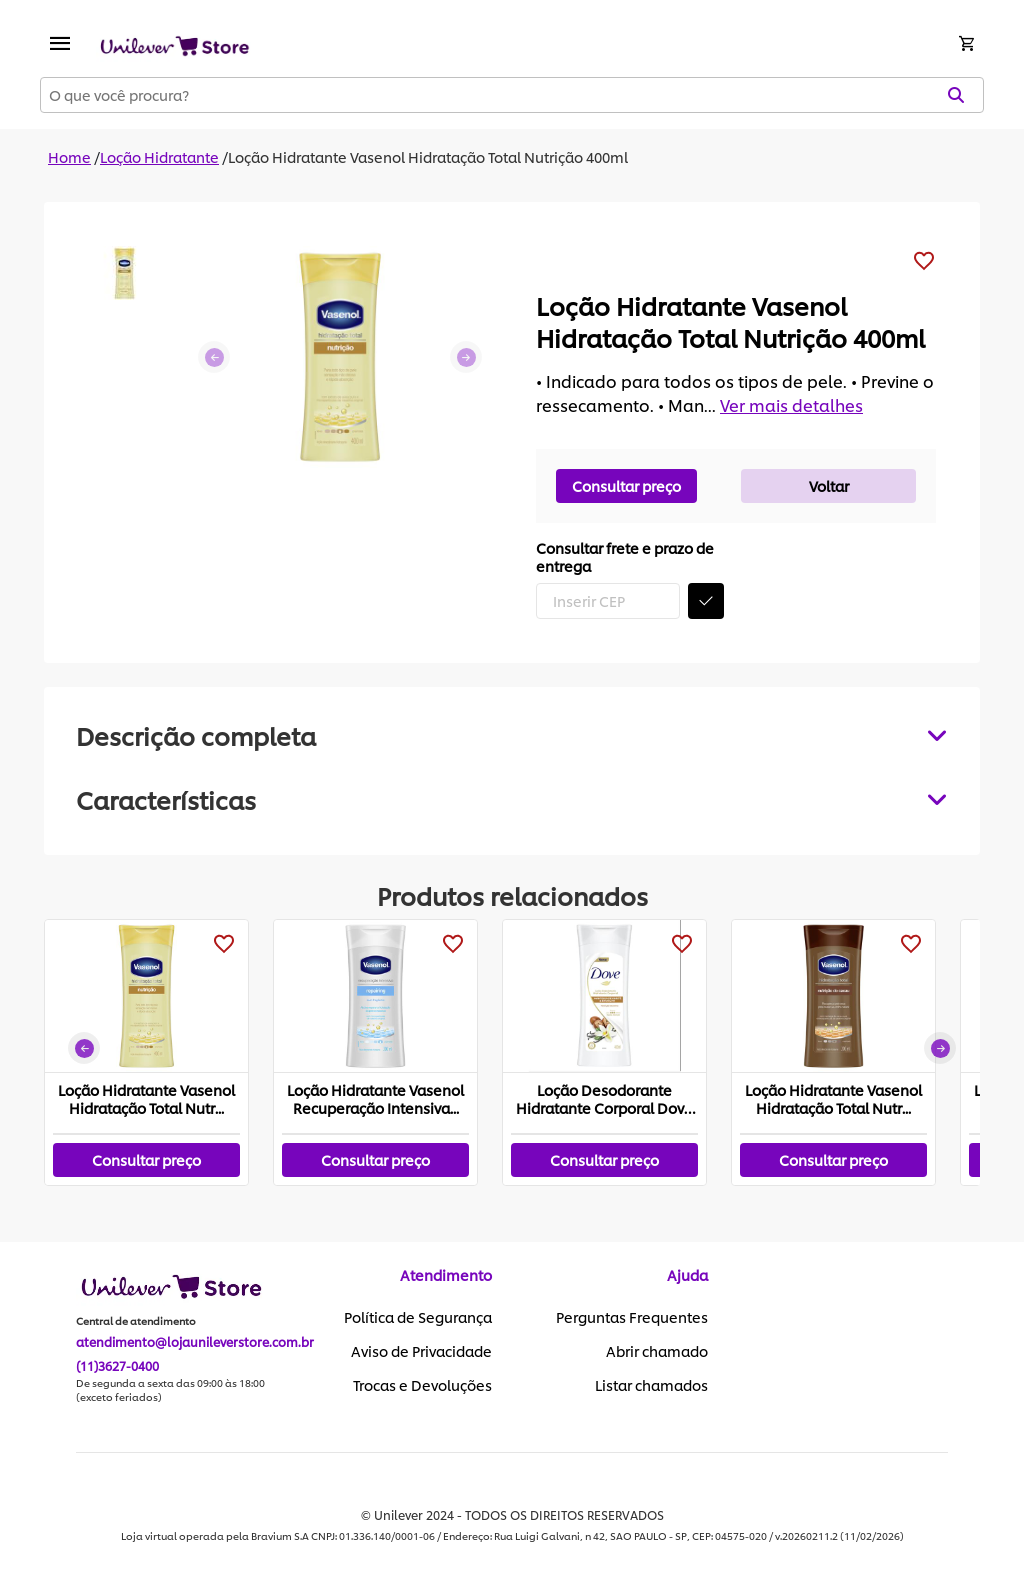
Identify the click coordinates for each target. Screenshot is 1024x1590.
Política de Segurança (418, 1317)
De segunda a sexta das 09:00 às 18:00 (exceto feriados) (170, 1390)
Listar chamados (651, 1385)
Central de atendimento (136, 1321)
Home (69, 156)
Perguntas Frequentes (632, 1317)
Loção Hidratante (159, 156)
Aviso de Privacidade (421, 1351)
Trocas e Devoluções (422, 1385)
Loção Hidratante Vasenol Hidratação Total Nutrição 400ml (428, 156)
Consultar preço (626, 485)
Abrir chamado (657, 1351)
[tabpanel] (512, 799)
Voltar (829, 485)
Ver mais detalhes (791, 404)
